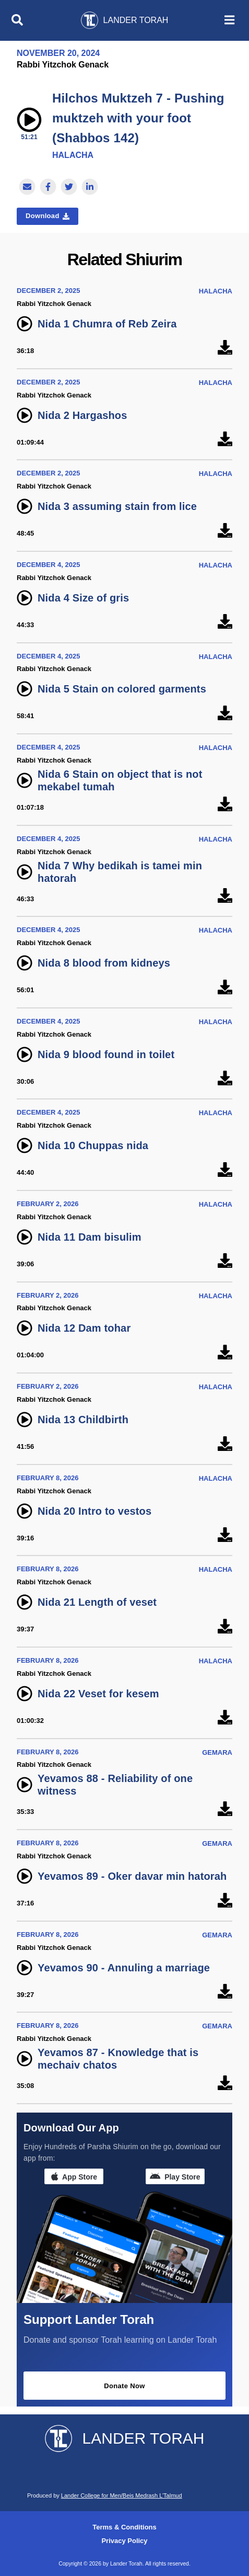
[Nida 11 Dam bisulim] (225, 1261)
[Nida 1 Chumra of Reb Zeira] (225, 348)
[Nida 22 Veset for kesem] (225, 1718)
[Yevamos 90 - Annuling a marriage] (225, 1992)
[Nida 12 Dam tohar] (225, 1352)
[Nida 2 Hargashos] (225, 440)
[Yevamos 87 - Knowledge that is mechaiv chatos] (225, 2083)
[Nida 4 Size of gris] (225, 622)
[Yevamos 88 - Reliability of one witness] (225, 1809)
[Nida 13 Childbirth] (225, 1444)
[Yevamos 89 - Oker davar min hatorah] (225, 1900)
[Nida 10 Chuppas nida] (225, 1170)
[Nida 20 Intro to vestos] (225, 1535)
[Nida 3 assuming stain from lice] (225, 531)
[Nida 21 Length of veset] (225, 1626)
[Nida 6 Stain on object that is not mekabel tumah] (225, 805)
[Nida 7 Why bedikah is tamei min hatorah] (225, 896)
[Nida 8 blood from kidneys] (225, 987)
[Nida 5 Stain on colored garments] (225, 713)
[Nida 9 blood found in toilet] (225, 1079)
